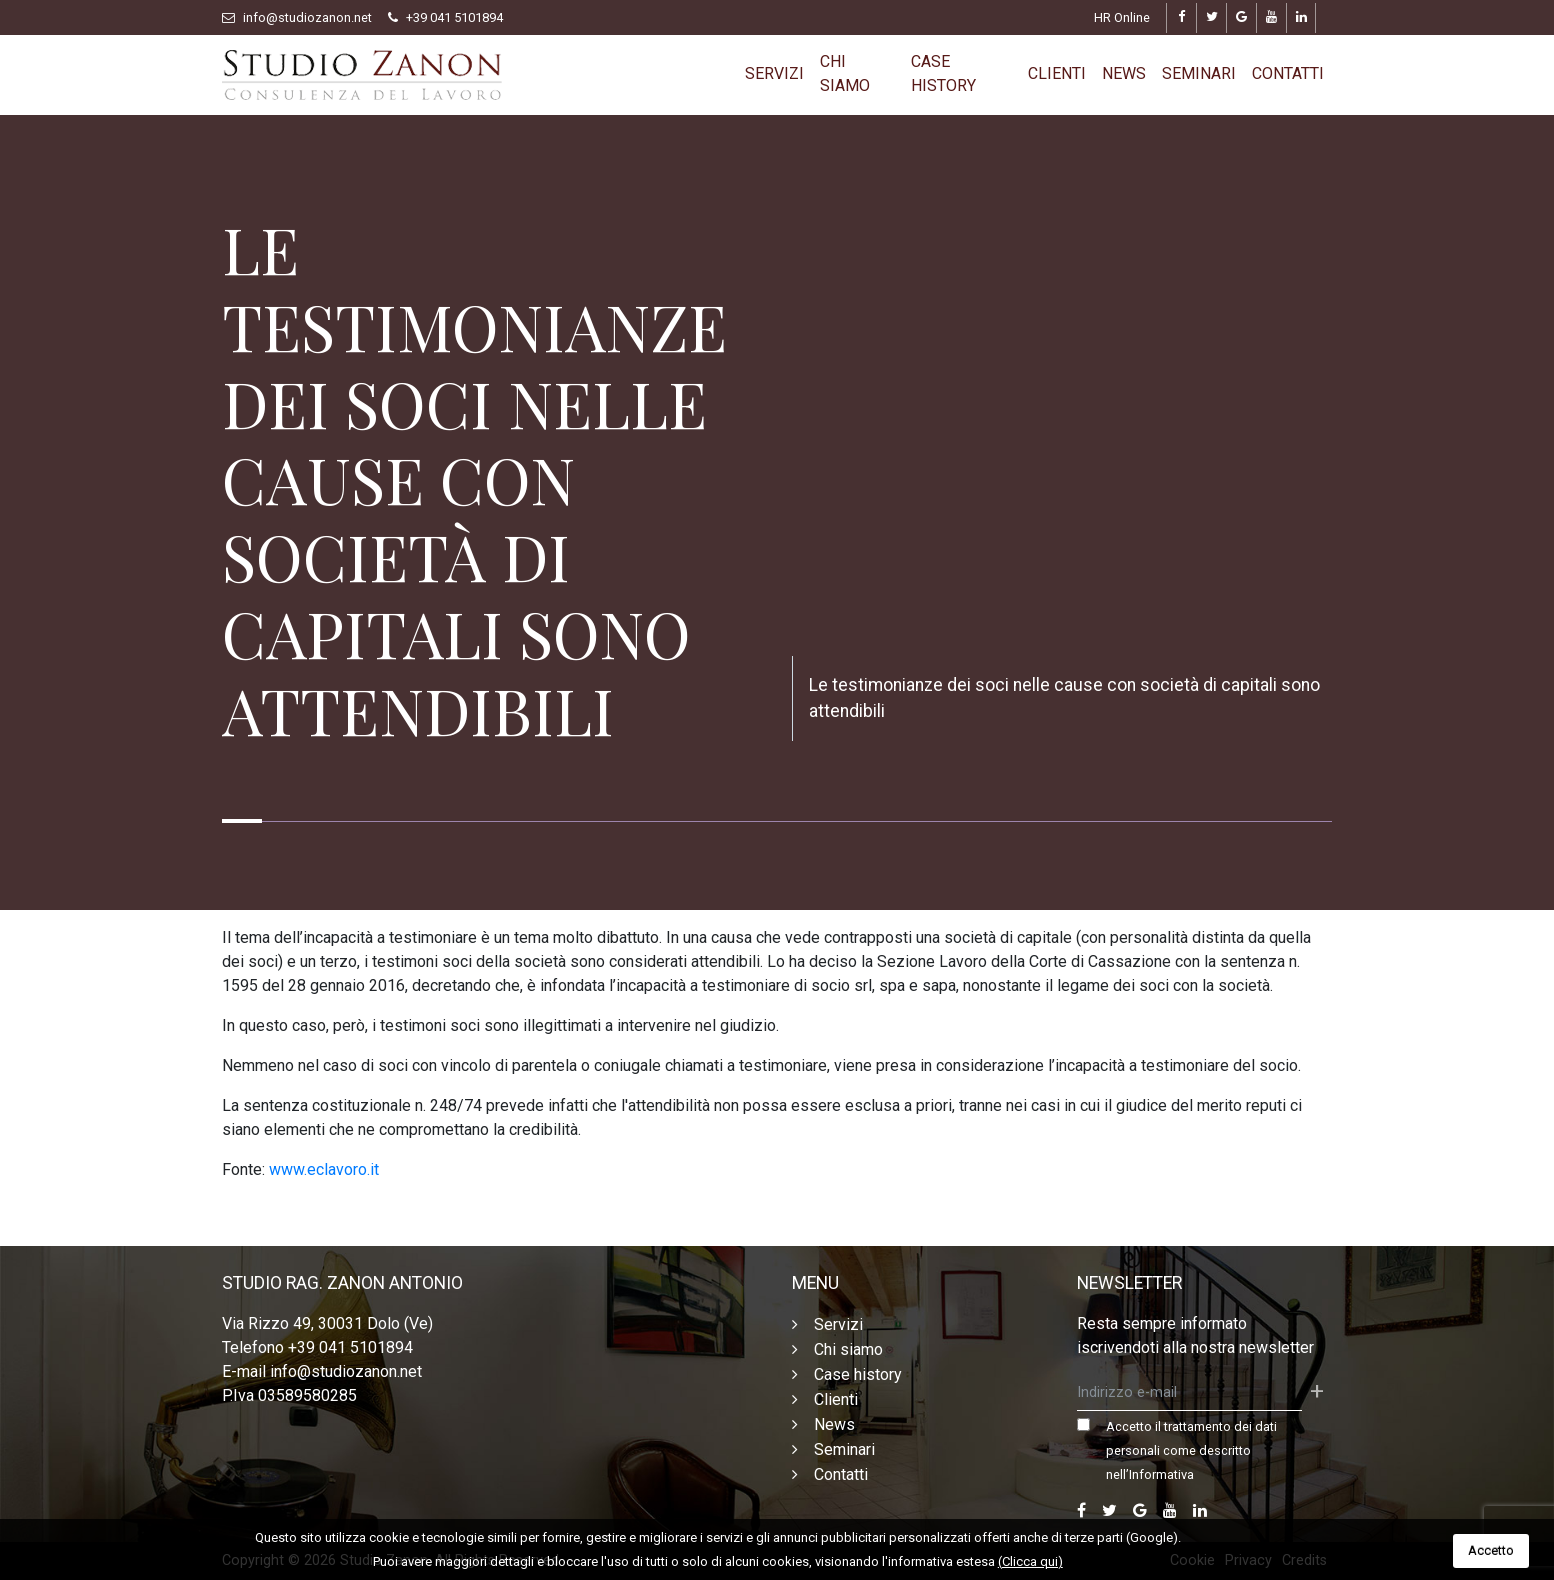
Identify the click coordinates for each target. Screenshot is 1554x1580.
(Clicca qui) (1030, 1561)
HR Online (1122, 17)
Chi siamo (845, 73)
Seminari (1199, 73)
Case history (943, 73)
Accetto (1491, 1550)
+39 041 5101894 (454, 17)
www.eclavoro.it (324, 1169)
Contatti (1288, 73)
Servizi (774, 73)
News (1124, 73)
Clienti (1057, 73)
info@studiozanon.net (307, 17)
